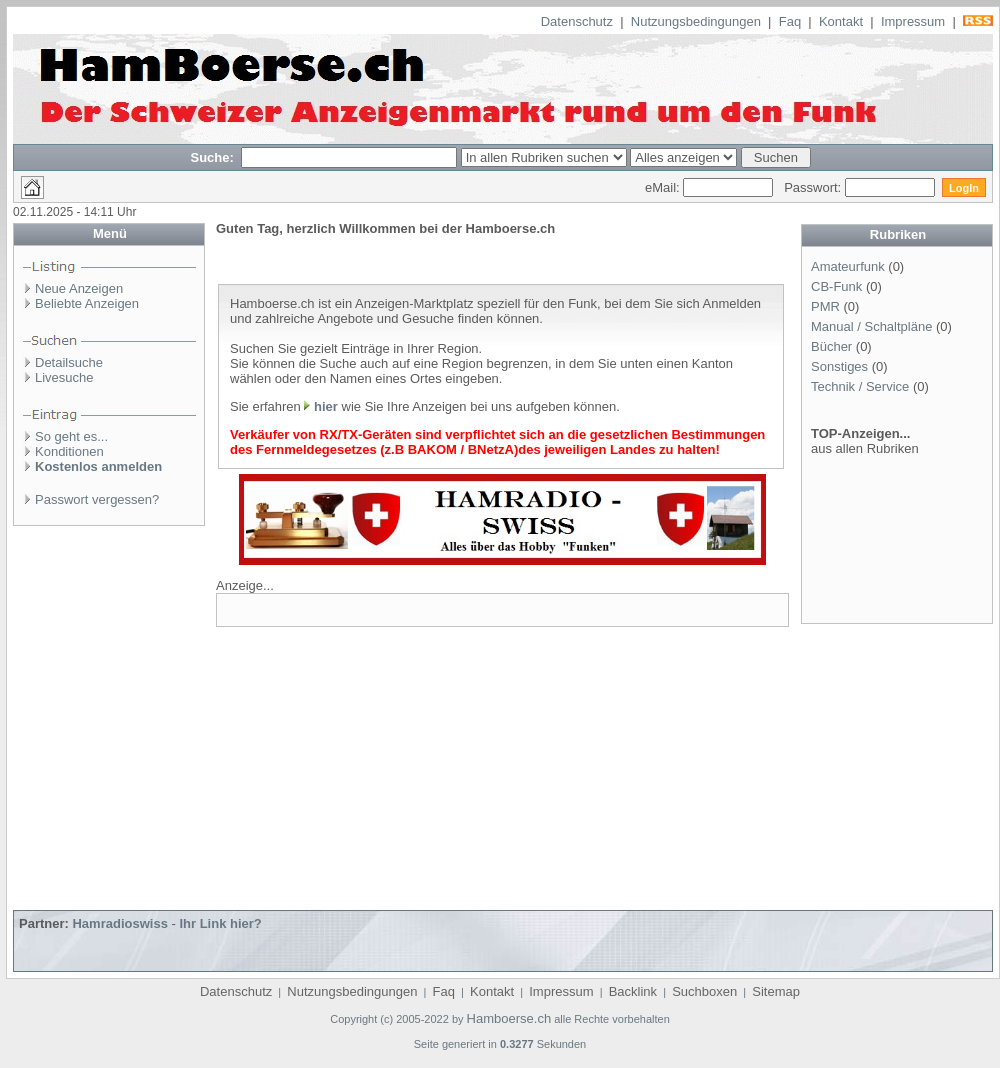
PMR (825, 306)
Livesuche (64, 377)
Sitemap (776, 991)
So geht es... (71, 436)
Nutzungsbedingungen (696, 21)
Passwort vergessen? (97, 499)
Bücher (831, 346)
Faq (790, 21)
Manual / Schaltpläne (871, 326)
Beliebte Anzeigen (87, 303)
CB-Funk (836, 286)
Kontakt (841, 21)
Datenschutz (577, 21)
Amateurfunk (848, 266)
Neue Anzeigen (79, 288)
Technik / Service (860, 386)
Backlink (633, 991)
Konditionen (69, 451)
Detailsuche (69, 362)
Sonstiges (839, 366)
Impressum (913, 21)
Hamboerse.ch (509, 1018)
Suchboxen (704, 991)
